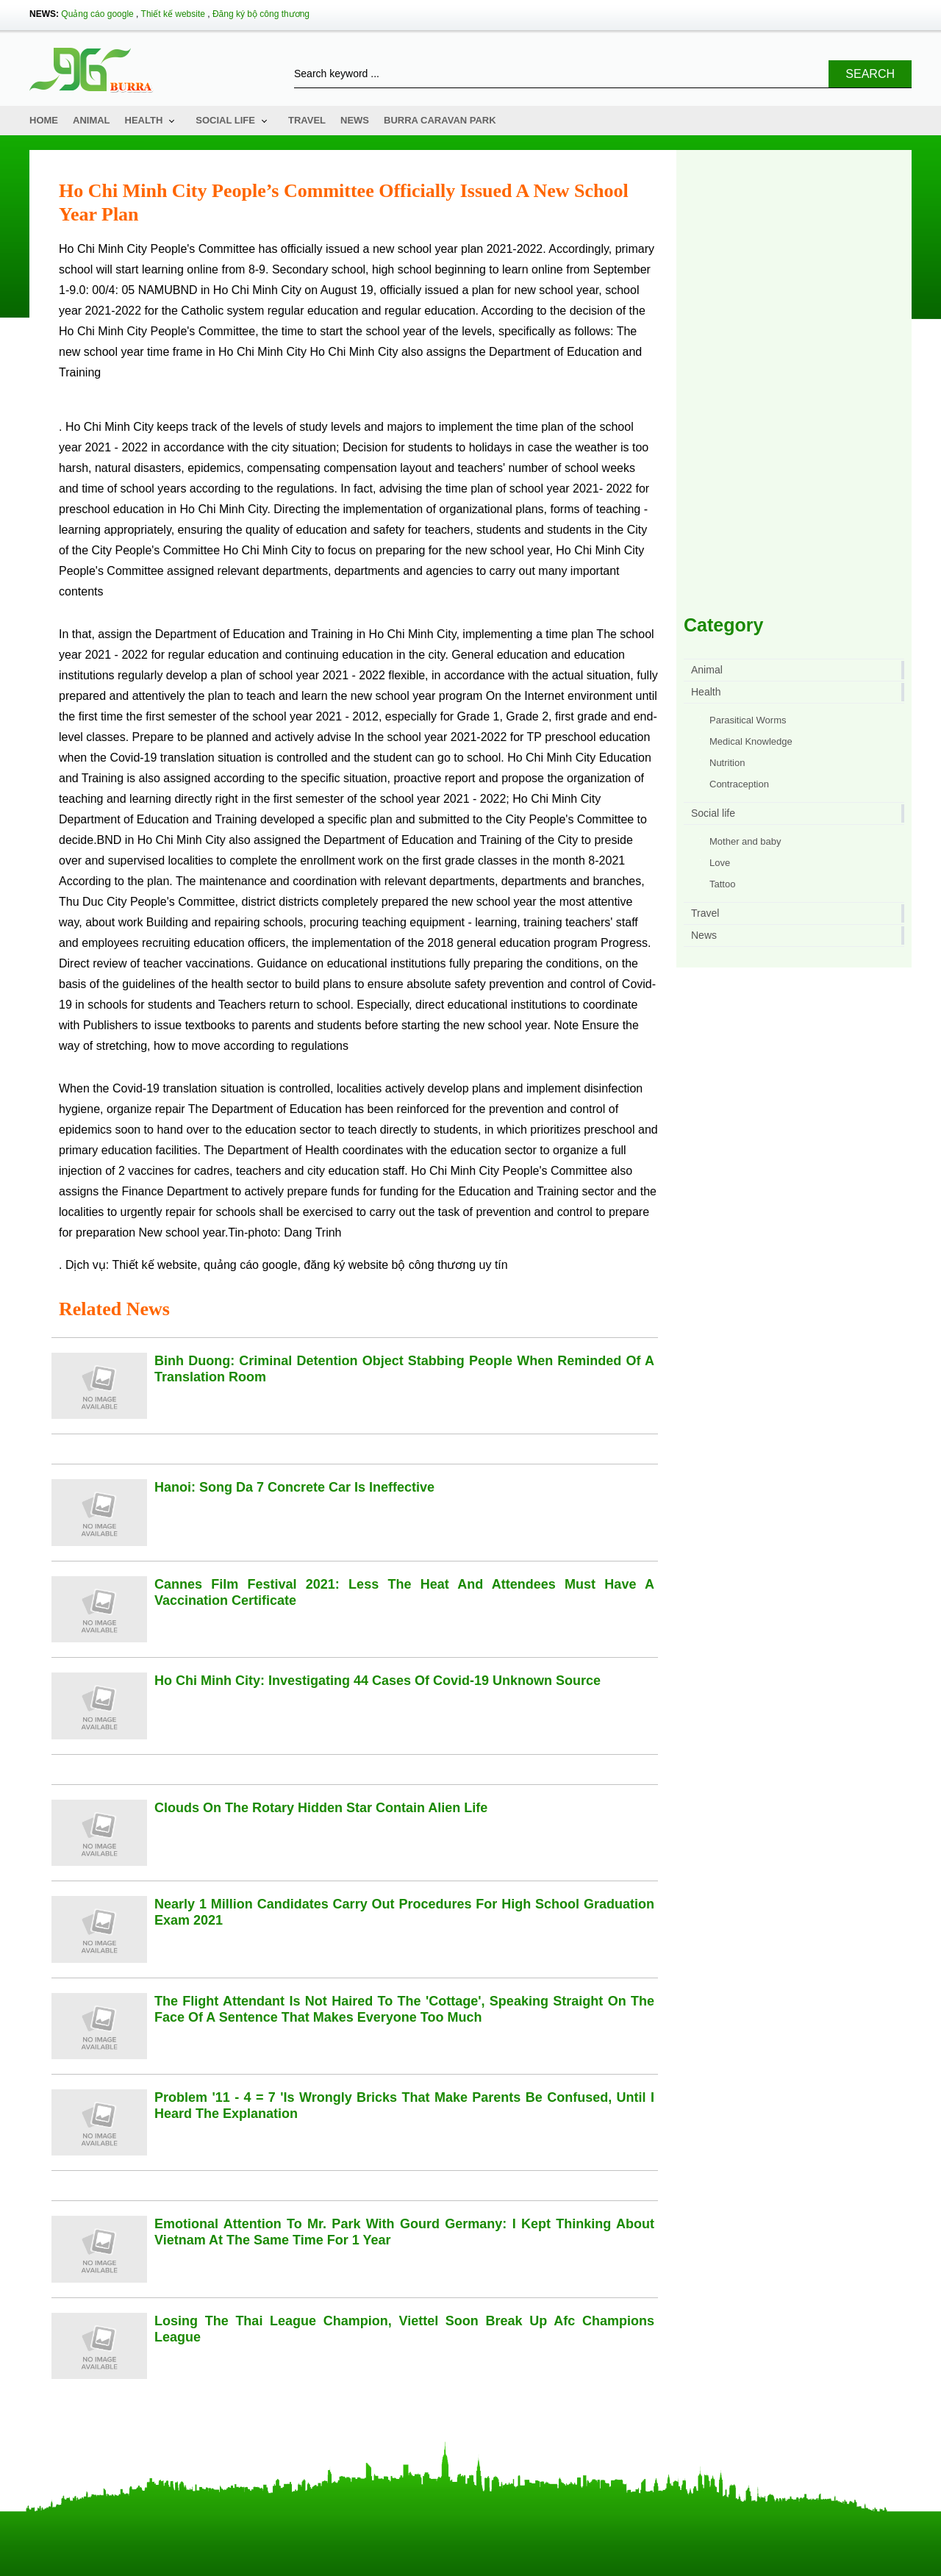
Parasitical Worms (748, 720)
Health (144, 120)
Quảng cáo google (97, 14)
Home (43, 120)
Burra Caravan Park (440, 120)
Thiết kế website (173, 14)
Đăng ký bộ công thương (261, 14)
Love (719, 862)
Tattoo (722, 884)
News (354, 120)
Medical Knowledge (750, 741)
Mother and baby (745, 841)
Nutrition (727, 762)
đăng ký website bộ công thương (390, 1265)
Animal (91, 120)
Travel (307, 120)
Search (870, 74)
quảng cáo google (250, 1265)
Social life (225, 120)
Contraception (739, 784)
